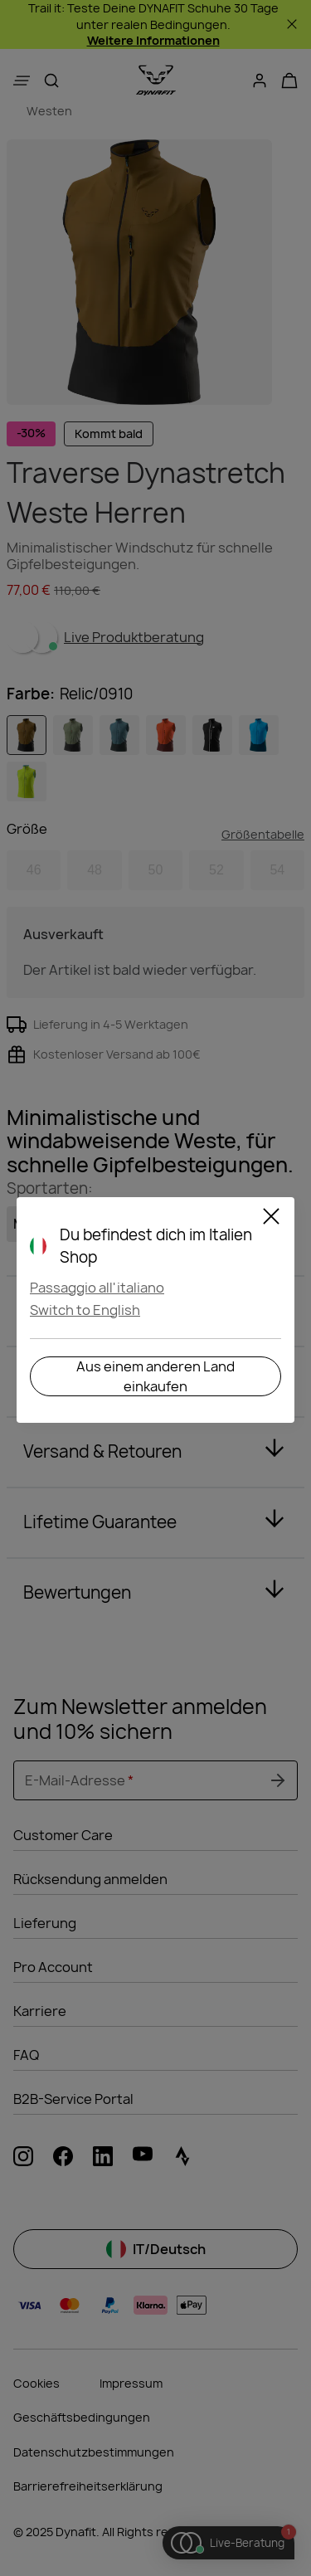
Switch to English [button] (85, 1310)
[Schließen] (271, 1218)
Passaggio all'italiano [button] (97, 1287)
